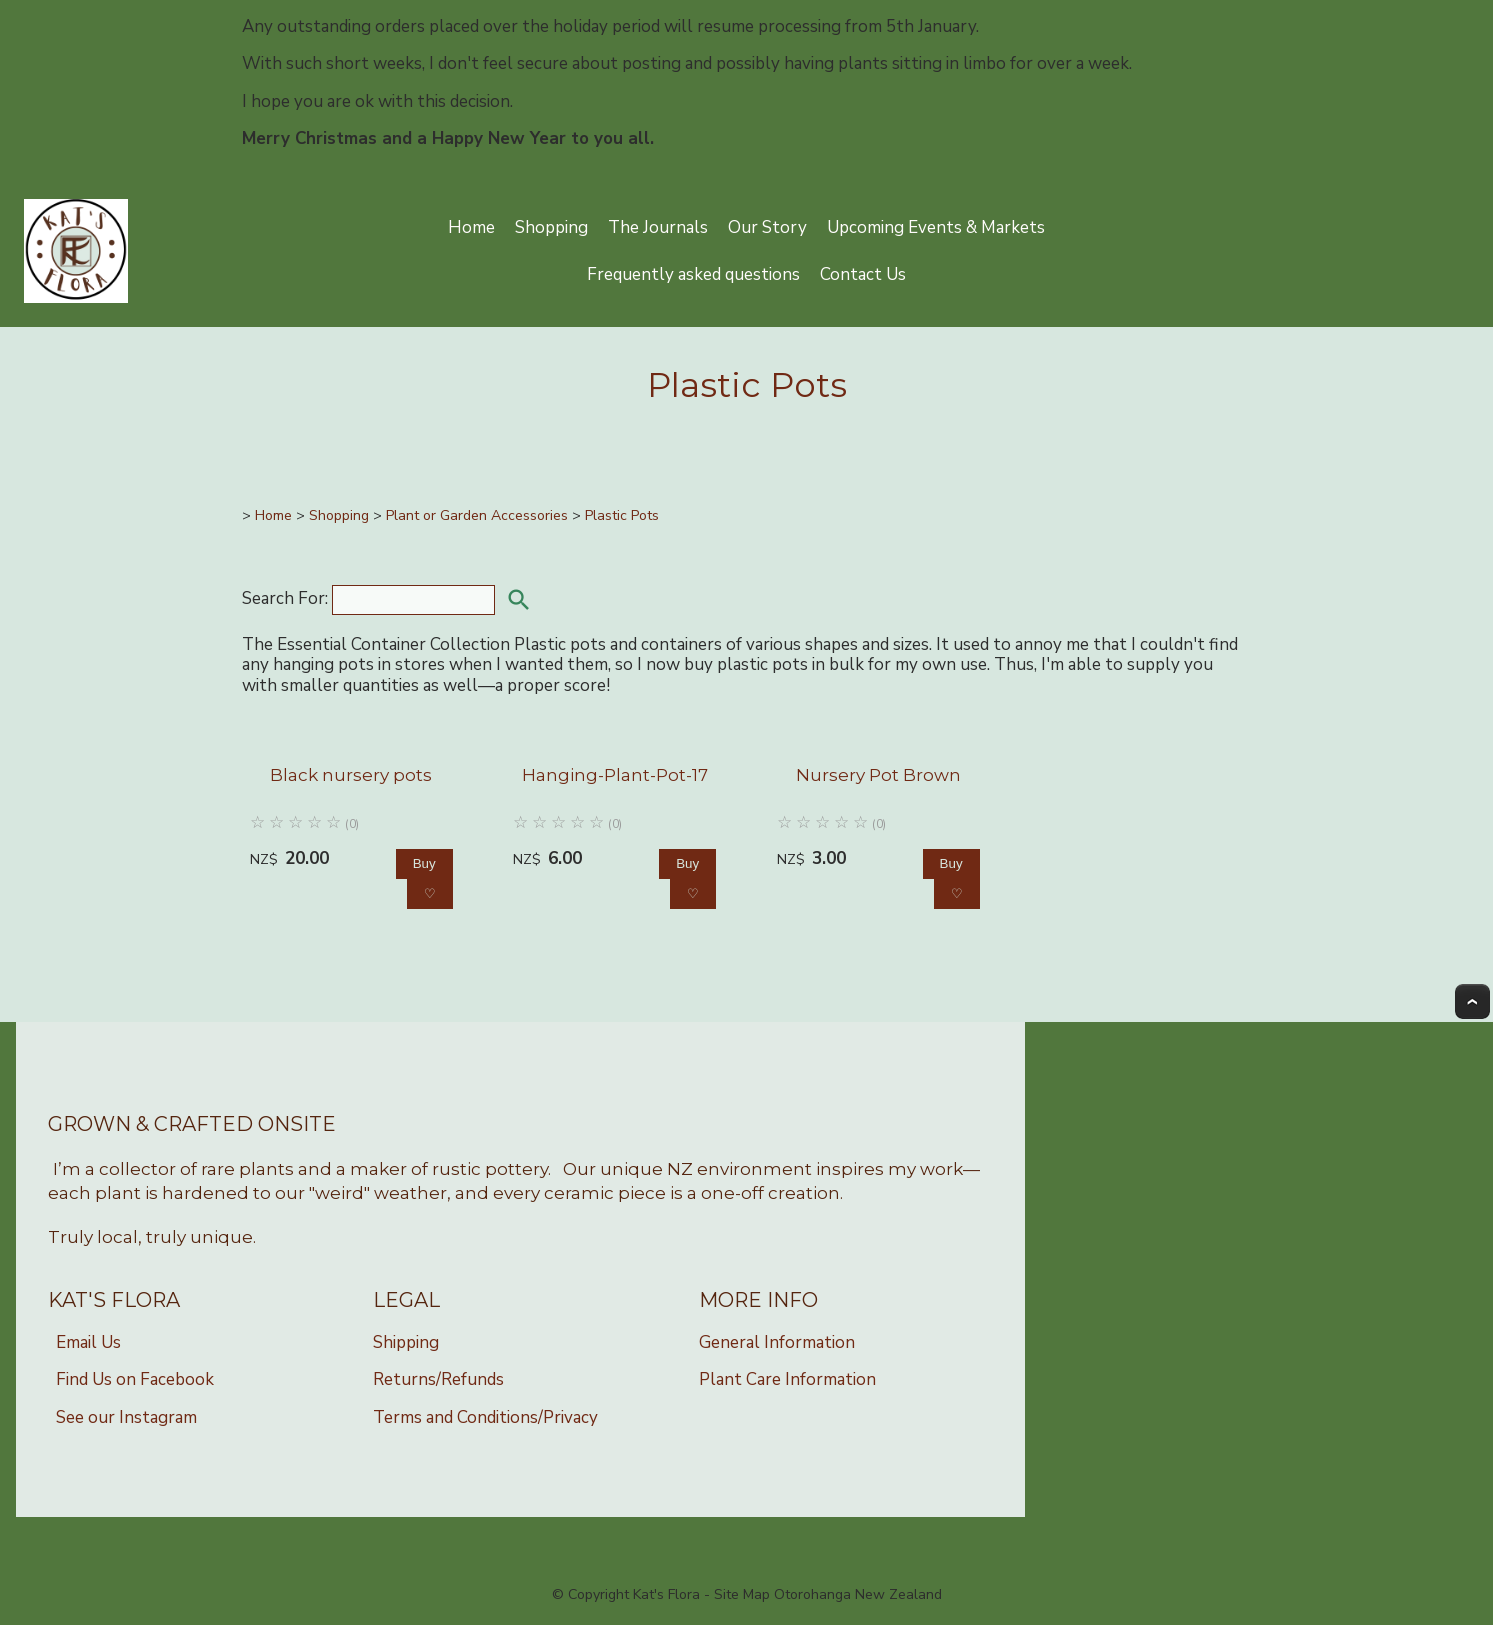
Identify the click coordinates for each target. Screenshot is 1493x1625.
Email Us (88, 1342)
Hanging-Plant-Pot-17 (615, 775)
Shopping (551, 227)
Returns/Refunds (438, 1379)
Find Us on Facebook (135, 1379)
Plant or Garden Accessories (477, 515)
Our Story (767, 227)
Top (1472, 1001)
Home (471, 227)
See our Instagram (126, 1417)
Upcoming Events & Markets (936, 227)
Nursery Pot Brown (878, 775)
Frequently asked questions (693, 274)
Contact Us (863, 274)
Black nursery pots (351, 775)
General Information (777, 1342)
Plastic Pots (622, 515)
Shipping (406, 1342)
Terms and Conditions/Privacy (485, 1417)
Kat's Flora (666, 1594)
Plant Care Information (787, 1379)
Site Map (742, 1594)
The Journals (658, 227)
